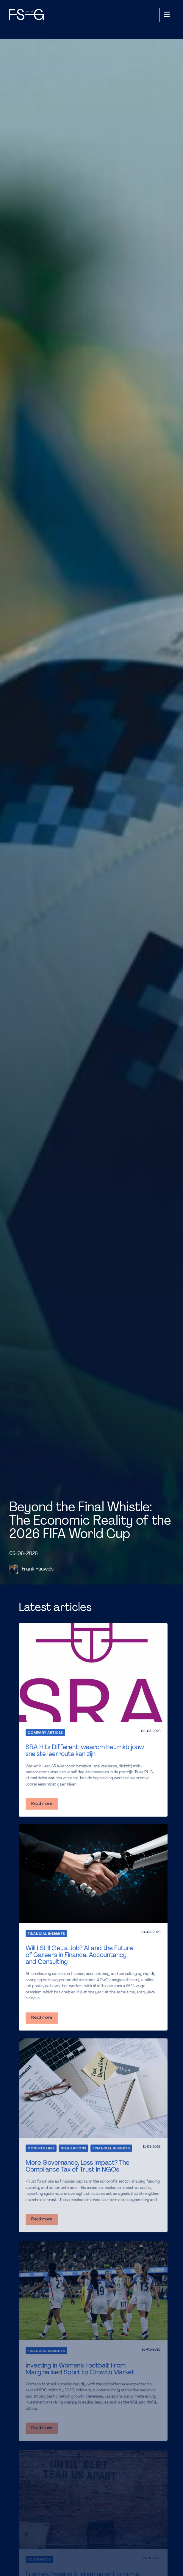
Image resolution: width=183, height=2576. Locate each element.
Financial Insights (46, 1934)
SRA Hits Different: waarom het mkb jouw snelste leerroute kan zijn (85, 1751)
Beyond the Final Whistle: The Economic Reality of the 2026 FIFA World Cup (90, 1521)
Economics (39, 2559)
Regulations (73, 2148)
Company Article (45, 1733)
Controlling (41, 2148)
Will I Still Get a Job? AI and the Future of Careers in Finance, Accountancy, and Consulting (79, 1955)
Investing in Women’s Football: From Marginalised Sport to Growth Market (80, 2369)
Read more (41, 1804)
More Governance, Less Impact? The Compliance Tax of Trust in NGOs (77, 2166)
